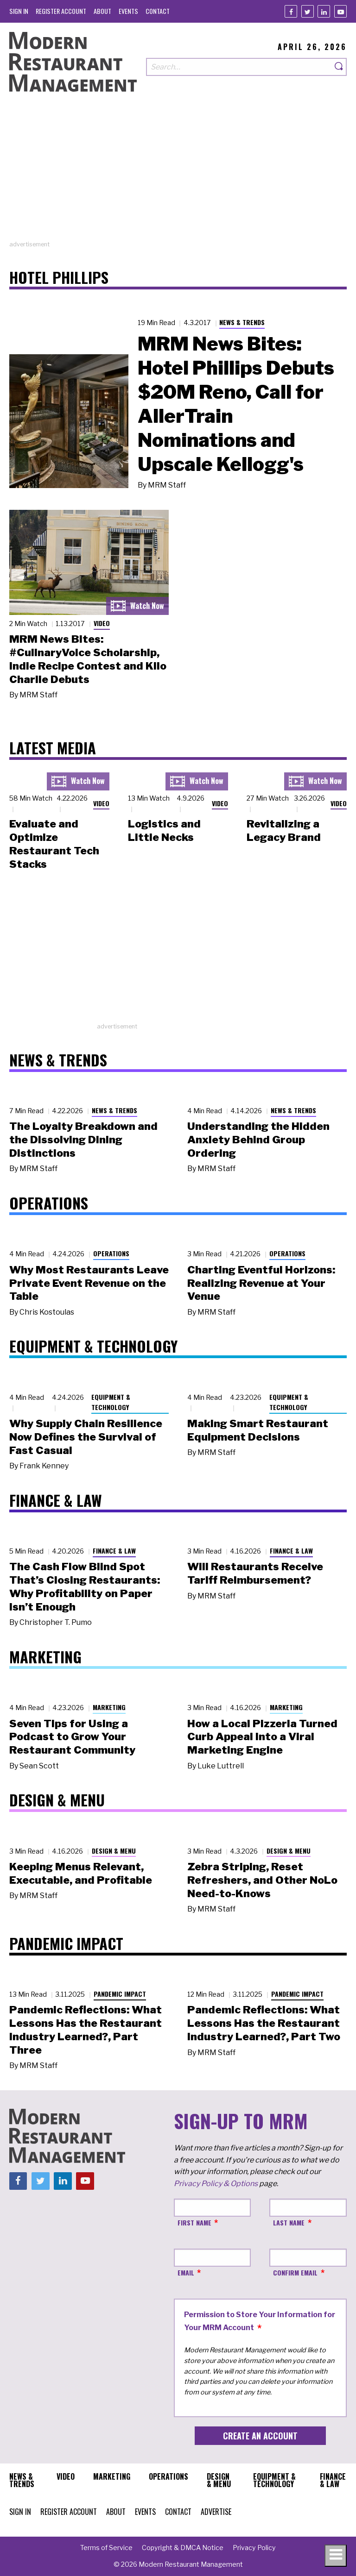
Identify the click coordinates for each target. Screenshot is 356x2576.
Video (102, 623)
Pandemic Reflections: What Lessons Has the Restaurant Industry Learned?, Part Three (85, 2029)
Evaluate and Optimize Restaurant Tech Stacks (54, 843)
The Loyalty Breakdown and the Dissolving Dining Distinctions (83, 1140)
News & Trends (242, 322)
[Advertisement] (178, 175)
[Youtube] (340, 11)
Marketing (109, 1707)
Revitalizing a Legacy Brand (284, 830)
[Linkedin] (324, 11)
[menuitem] (18, 11)
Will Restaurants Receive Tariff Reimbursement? (255, 1573)
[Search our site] (239, 67)
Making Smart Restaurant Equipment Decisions (257, 1430)
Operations (111, 1253)
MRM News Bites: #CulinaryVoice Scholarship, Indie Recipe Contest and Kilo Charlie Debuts (87, 659)
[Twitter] (307, 11)
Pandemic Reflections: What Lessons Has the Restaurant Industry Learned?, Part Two (263, 2023)
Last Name (289, 2222)
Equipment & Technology (110, 1402)
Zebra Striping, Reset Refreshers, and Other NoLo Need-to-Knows (262, 1880)
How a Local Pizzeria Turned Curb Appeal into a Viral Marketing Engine (262, 1737)
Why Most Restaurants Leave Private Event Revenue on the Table (89, 1283)
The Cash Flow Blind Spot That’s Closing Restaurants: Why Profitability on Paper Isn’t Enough (84, 1586)
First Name (194, 2222)
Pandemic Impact (120, 1994)
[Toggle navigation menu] (335, 2556)
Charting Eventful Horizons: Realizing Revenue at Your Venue (261, 1283)
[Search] (339, 67)
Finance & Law (114, 1550)
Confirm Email (295, 2272)
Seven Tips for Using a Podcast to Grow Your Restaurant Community (72, 1737)
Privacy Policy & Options (216, 2183)
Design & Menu (114, 1850)
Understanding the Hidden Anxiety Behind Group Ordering (258, 1140)
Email (186, 2272)
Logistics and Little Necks (164, 830)
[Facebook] (291, 11)
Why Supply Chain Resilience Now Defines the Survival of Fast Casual (85, 1437)
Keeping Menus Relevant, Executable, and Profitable (80, 1873)
